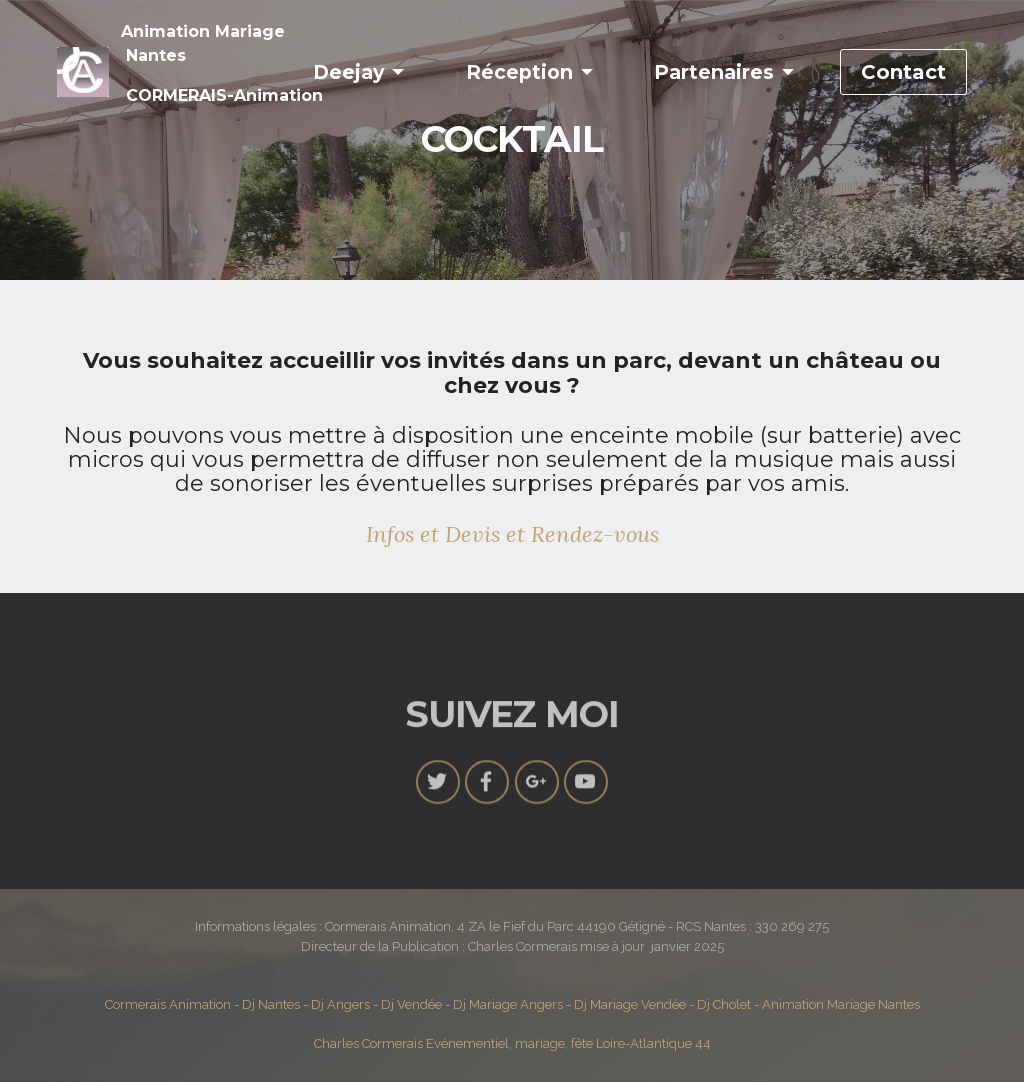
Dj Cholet (724, 1004)
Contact (903, 72)
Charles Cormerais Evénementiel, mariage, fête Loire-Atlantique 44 (512, 1043)
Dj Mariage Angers (509, 1004)
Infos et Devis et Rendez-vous (512, 534)
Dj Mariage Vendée (631, 1004)
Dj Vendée (411, 1004)
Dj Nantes (271, 1004)
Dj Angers (340, 1004)
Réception (519, 72)
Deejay (348, 72)
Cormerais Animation (168, 1004)
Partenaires (714, 72)
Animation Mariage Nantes (841, 1004)
